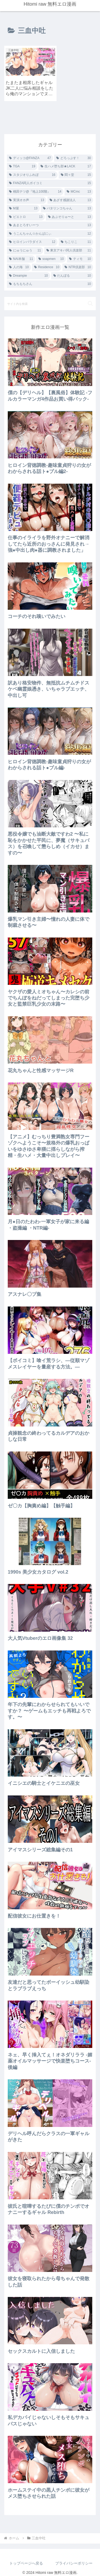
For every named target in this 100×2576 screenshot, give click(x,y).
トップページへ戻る (26, 2559)
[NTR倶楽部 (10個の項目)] (77, 263)
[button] (90, 299)
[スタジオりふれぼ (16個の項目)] (32, 171)
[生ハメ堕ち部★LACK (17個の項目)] (65, 162)
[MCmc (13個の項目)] (79, 187)
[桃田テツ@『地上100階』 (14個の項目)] (35, 187)
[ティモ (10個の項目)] (80, 255)
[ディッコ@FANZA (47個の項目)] (30, 154)
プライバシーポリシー (74, 2559)
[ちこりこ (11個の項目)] (76, 238)
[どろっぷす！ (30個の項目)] (73, 154)
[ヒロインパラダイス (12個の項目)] (32, 238)
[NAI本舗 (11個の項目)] (21, 255)
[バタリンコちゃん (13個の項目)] (67, 204)
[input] (50, 299)
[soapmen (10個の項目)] (51, 255)
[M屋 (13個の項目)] (23, 204)
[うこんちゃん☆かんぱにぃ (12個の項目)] (50, 229)
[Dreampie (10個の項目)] (28, 271)
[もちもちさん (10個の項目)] (50, 280)
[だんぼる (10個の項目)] (72, 271)
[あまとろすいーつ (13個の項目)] (50, 221)
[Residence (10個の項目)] (47, 263)
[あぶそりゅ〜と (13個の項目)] (69, 213)
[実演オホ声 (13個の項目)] (26, 196)
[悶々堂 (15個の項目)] (76, 171)
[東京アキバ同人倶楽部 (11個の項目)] (68, 246)
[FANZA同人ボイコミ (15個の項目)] (50, 179)
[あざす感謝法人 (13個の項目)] (70, 196)
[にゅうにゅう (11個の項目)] (25, 246)
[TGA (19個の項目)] (22, 162)
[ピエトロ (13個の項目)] (26, 213)
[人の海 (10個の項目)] (19, 263)
